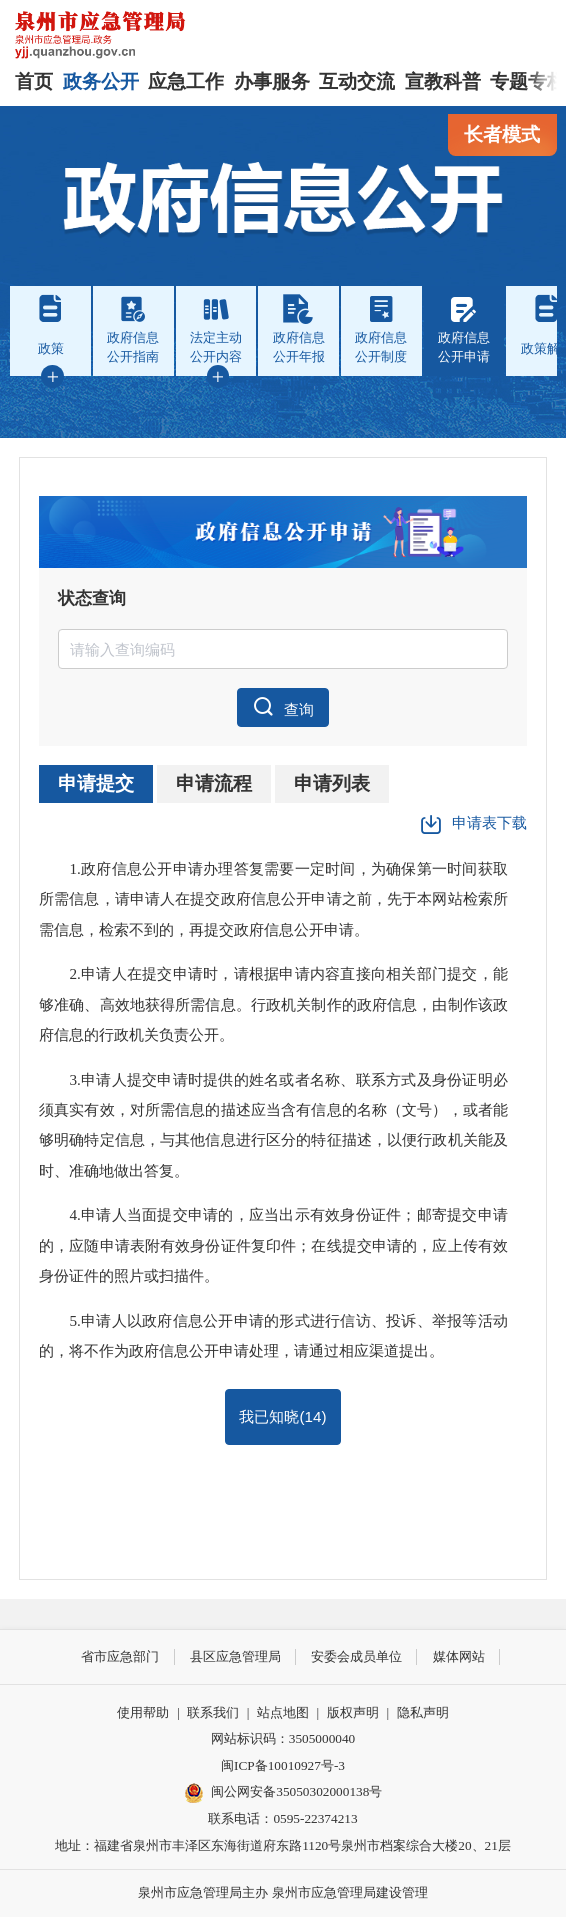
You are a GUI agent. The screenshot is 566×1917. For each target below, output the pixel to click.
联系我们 (213, 1712)
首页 (34, 81)
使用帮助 (143, 1712)
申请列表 (332, 783)
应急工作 (186, 81)
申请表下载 (474, 824)
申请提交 (96, 783)
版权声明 (353, 1712)
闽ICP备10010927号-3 (283, 1765)
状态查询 (92, 598)
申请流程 (214, 783)
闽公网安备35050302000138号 (283, 1793)
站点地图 (283, 1712)
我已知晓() (282, 1416)
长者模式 (502, 134)
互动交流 (357, 81)
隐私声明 (423, 1712)
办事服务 (272, 81)
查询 (283, 706)
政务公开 (101, 81)
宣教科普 (443, 81)
